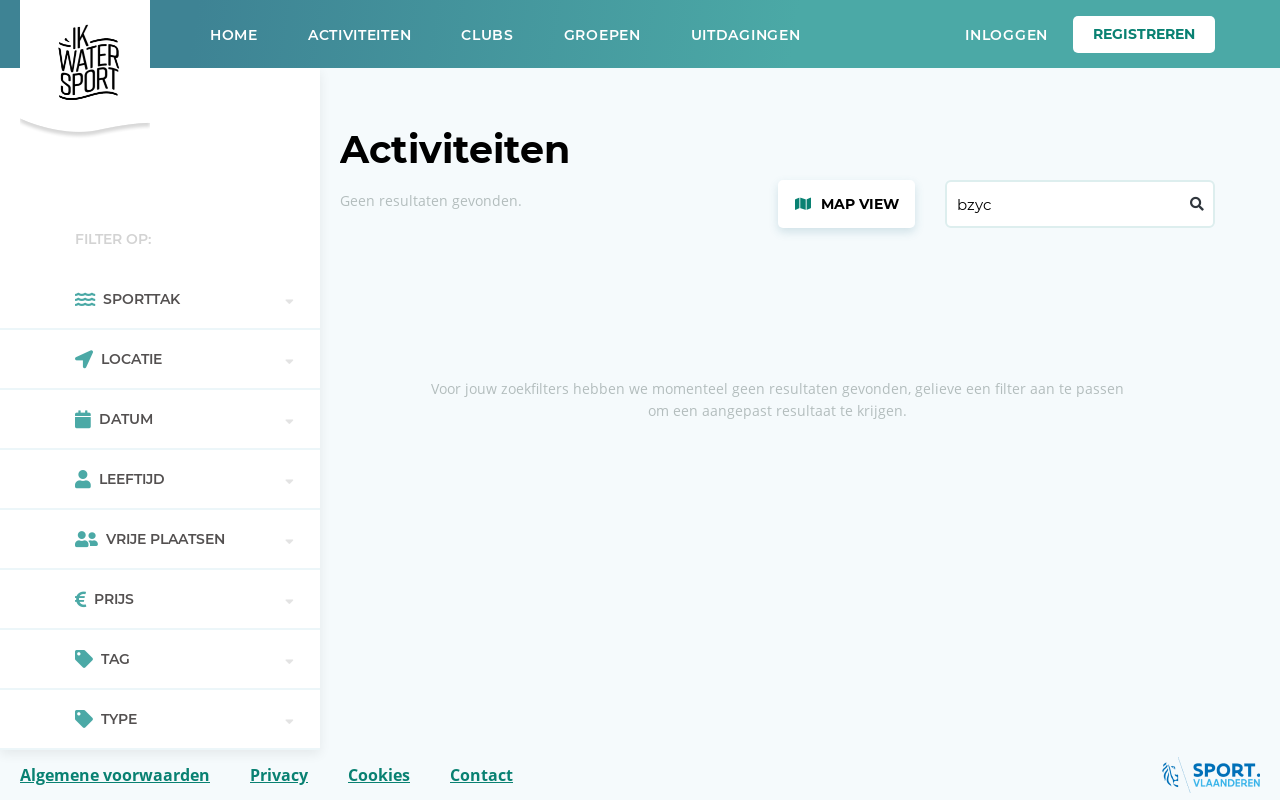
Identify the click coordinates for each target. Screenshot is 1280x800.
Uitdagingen (746, 35)
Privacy (279, 775)
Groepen (602, 35)
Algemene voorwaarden (115, 775)
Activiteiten (359, 35)
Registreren (1144, 34)
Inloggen (1006, 35)
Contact (481, 775)
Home (234, 35)
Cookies (379, 775)
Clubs (487, 35)
